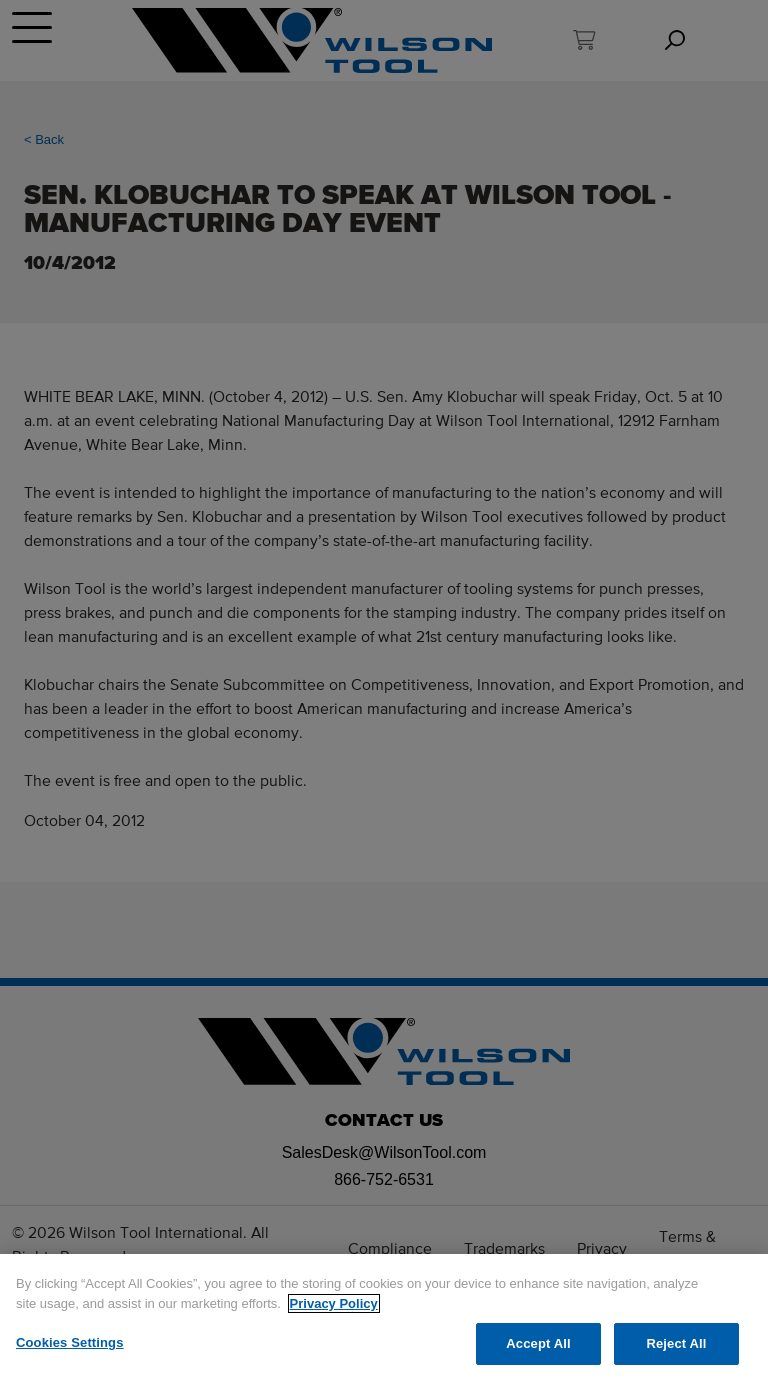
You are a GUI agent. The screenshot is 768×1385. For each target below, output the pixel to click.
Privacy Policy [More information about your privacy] (334, 1303)
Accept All (538, 1343)
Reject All (676, 1343)
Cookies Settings (70, 1342)
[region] (384, 1319)
